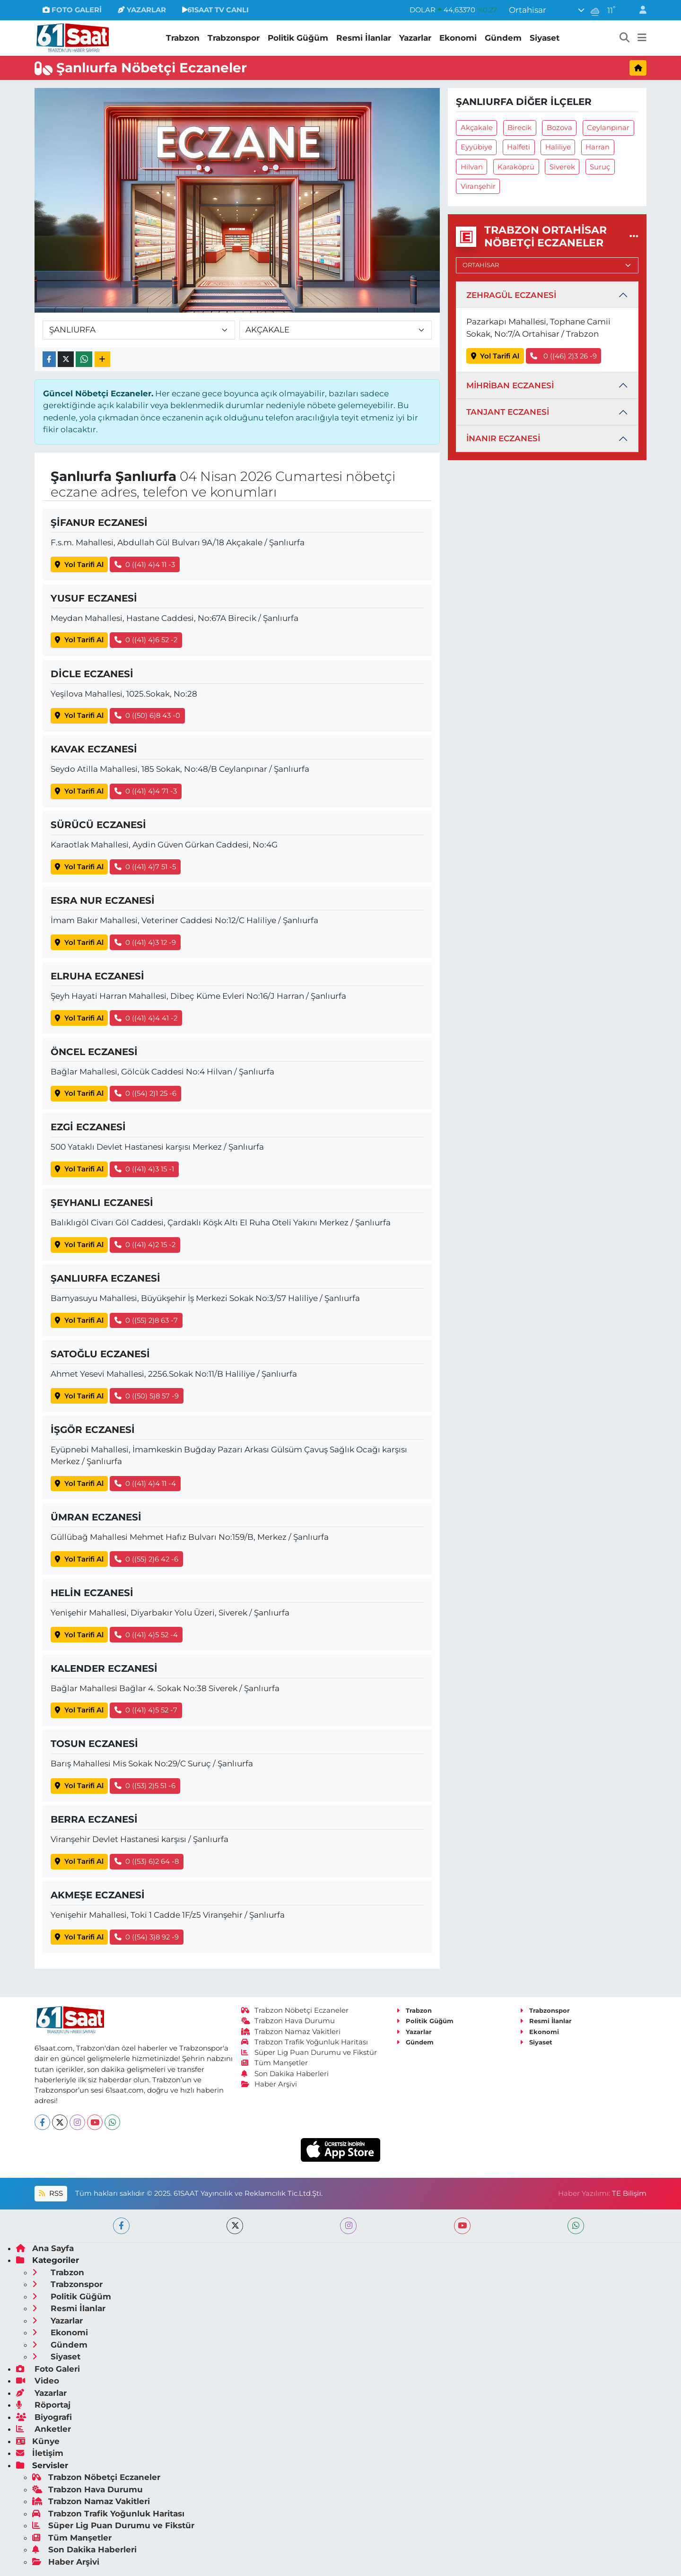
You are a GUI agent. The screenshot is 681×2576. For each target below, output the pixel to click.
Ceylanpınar (608, 127)
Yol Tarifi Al (79, 564)
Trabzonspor (234, 38)
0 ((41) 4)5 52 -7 (146, 1710)
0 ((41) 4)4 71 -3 (145, 791)
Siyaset (544, 38)
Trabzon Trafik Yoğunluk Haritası (304, 2042)
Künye (38, 2441)
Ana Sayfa (45, 2248)
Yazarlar (415, 38)
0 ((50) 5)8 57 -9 (146, 1396)
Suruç (600, 167)
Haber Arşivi (269, 2084)
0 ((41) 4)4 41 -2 (146, 1018)
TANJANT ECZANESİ (507, 412)
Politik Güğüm (298, 38)
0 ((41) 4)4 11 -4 (145, 1483)
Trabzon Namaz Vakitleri (291, 2031)
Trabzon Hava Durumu (288, 2021)
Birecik (519, 127)
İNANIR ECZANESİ (503, 438)
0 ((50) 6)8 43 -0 (147, 715)
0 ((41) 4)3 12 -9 (145, 942)
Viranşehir (478, 186)
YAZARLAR (142, 10)
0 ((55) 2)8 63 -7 (146, 1320)
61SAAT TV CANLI (215, 10)
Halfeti (518, 147)
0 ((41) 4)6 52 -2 (146, 640)
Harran (597, 147)
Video (37, 2380)
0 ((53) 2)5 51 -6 (145, 1785)
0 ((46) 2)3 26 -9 (563, 356)
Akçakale (477, 127)
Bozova (559, 127)
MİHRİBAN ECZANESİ (510, 385)
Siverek (562, 167)
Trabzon (183, 38)
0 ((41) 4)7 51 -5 (145, 867)
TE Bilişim (629, 2193)
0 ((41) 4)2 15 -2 (145, 1244)
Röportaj (43, 2405)
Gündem (503, 38)
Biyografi (44, 2417)
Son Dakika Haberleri (285, 2074)
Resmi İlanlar (363, 38)
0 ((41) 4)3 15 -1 (144, 1169)
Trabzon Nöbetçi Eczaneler (295, 2010)
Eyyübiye (476, 147)
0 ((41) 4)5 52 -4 (146, 1635)
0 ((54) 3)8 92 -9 (146, 1937)
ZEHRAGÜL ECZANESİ (511, 295)
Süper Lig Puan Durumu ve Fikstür (309, 2052)
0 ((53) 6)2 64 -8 (146, 1861)
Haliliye (558, 147)
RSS (50, 2193)
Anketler (43, 2429)
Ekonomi (458, 38)
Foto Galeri (48, 2369)
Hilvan (472, 167)
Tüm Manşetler (274, 2063)
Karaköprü (516, 167)
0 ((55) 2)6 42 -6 (146, 1559)
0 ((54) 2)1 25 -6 (145, 1093)
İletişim (39, 2453)
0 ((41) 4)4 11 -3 (144, 564)
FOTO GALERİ (72, 10)
